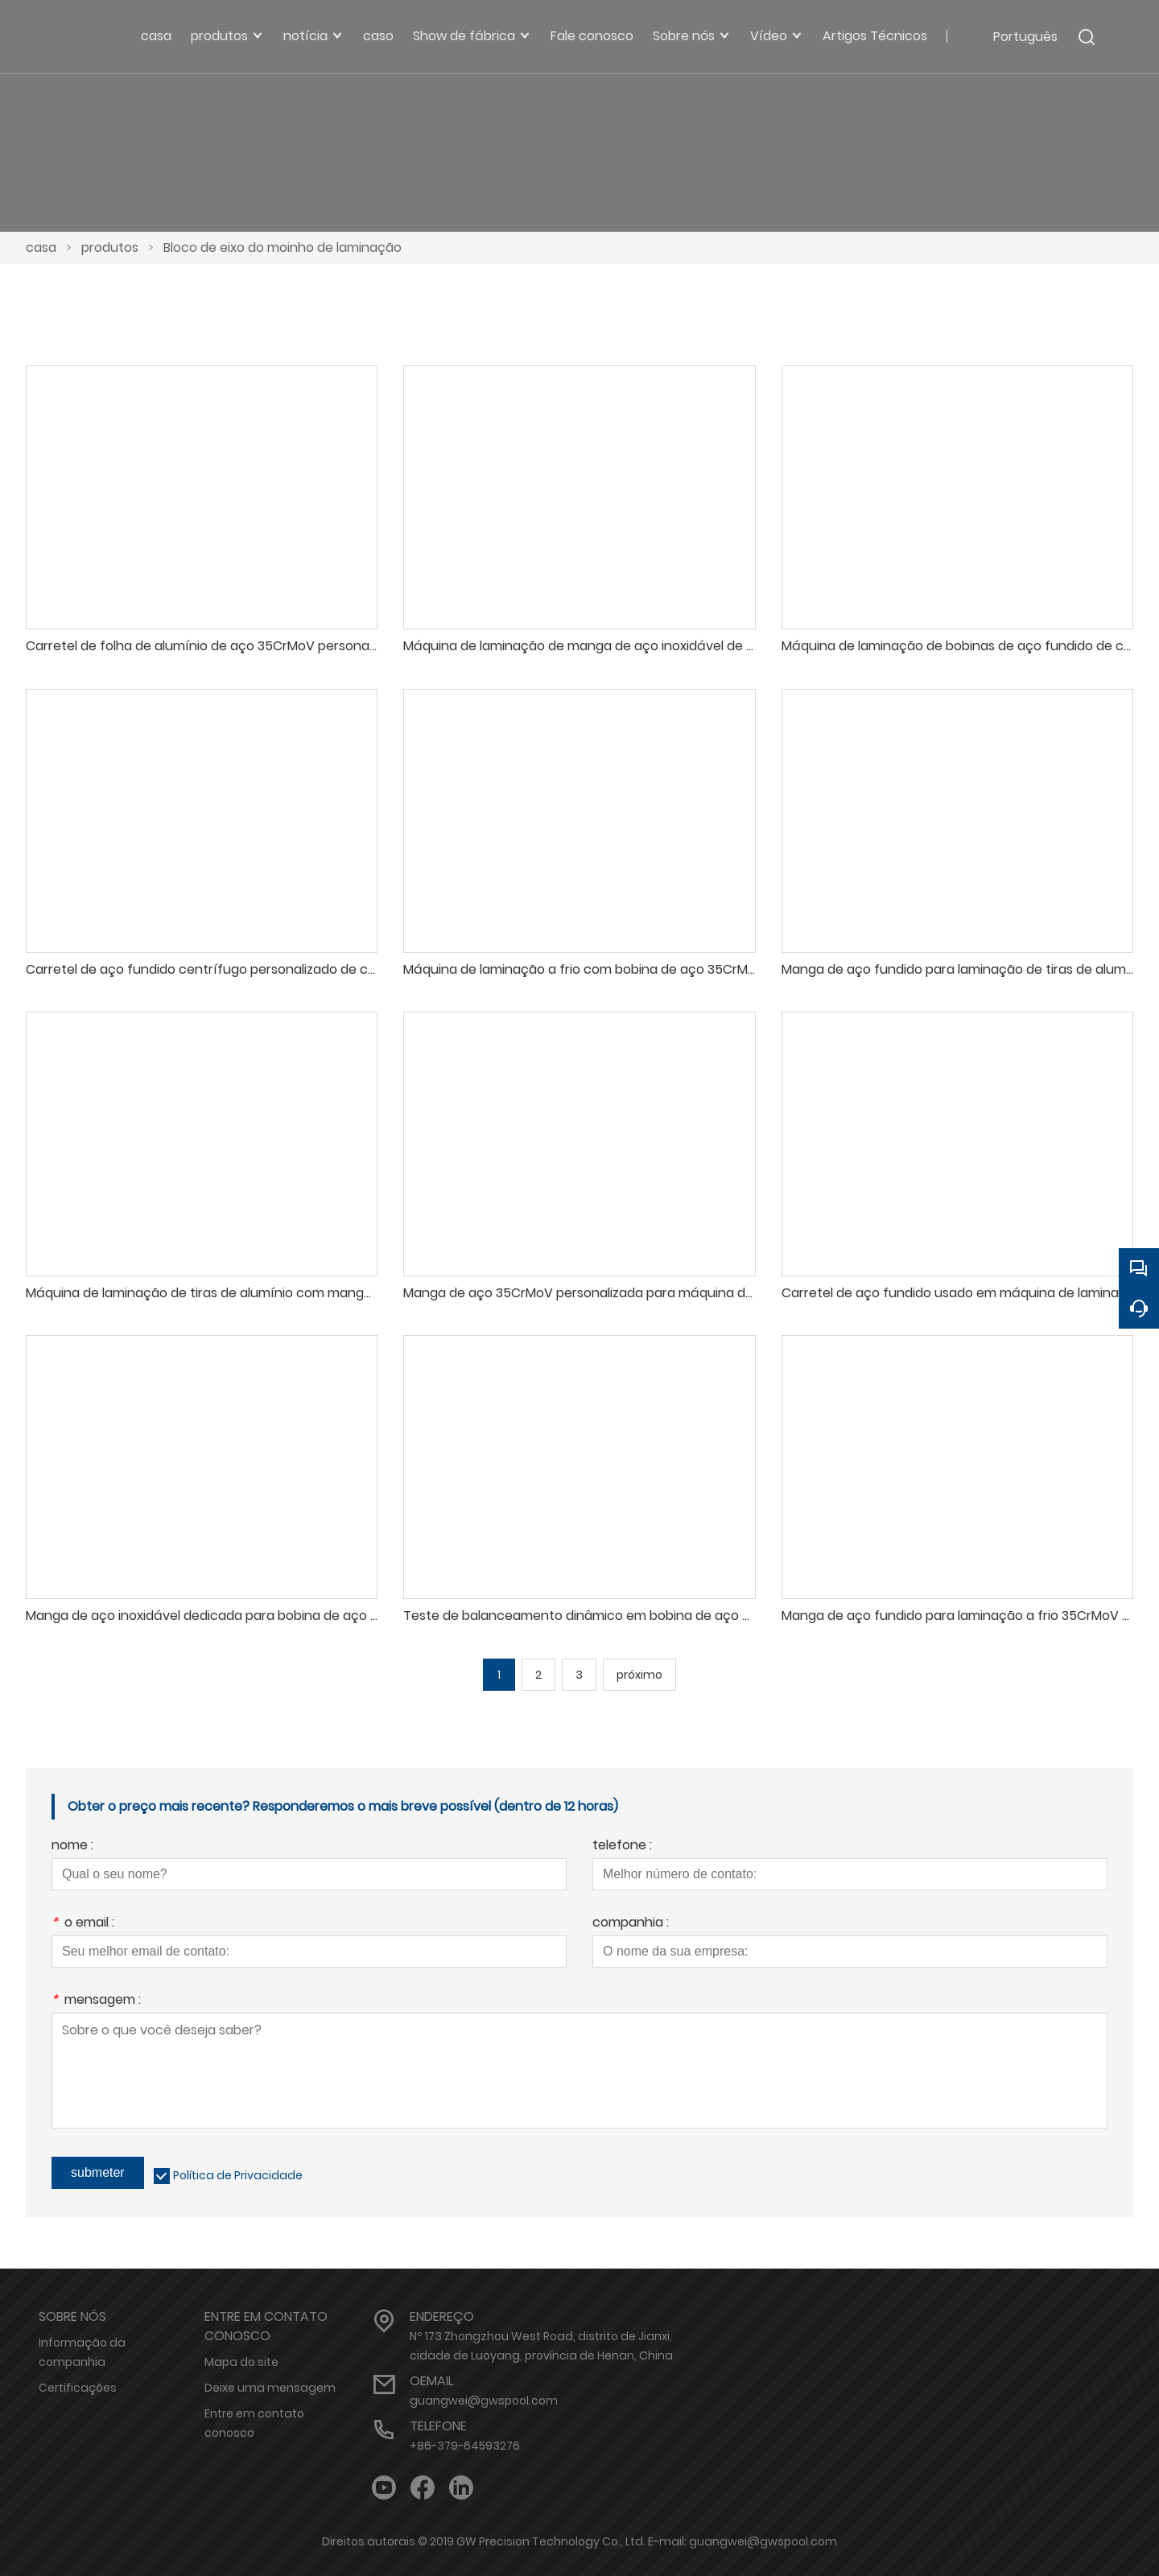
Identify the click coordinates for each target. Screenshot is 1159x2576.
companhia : (630, 1923)
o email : (83, 1923)
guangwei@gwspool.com (484, 2401)
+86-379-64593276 (465, 2446)
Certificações (78, 2388)
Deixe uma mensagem (270, 2388)
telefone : (622, 1846)
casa (41, 247)
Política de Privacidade (238, 2175)
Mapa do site (241, 2362)
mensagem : (96, 2001)
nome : (72, 1846)
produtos (109, 247)
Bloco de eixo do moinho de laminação (282, 247)
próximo (639, 1675)
